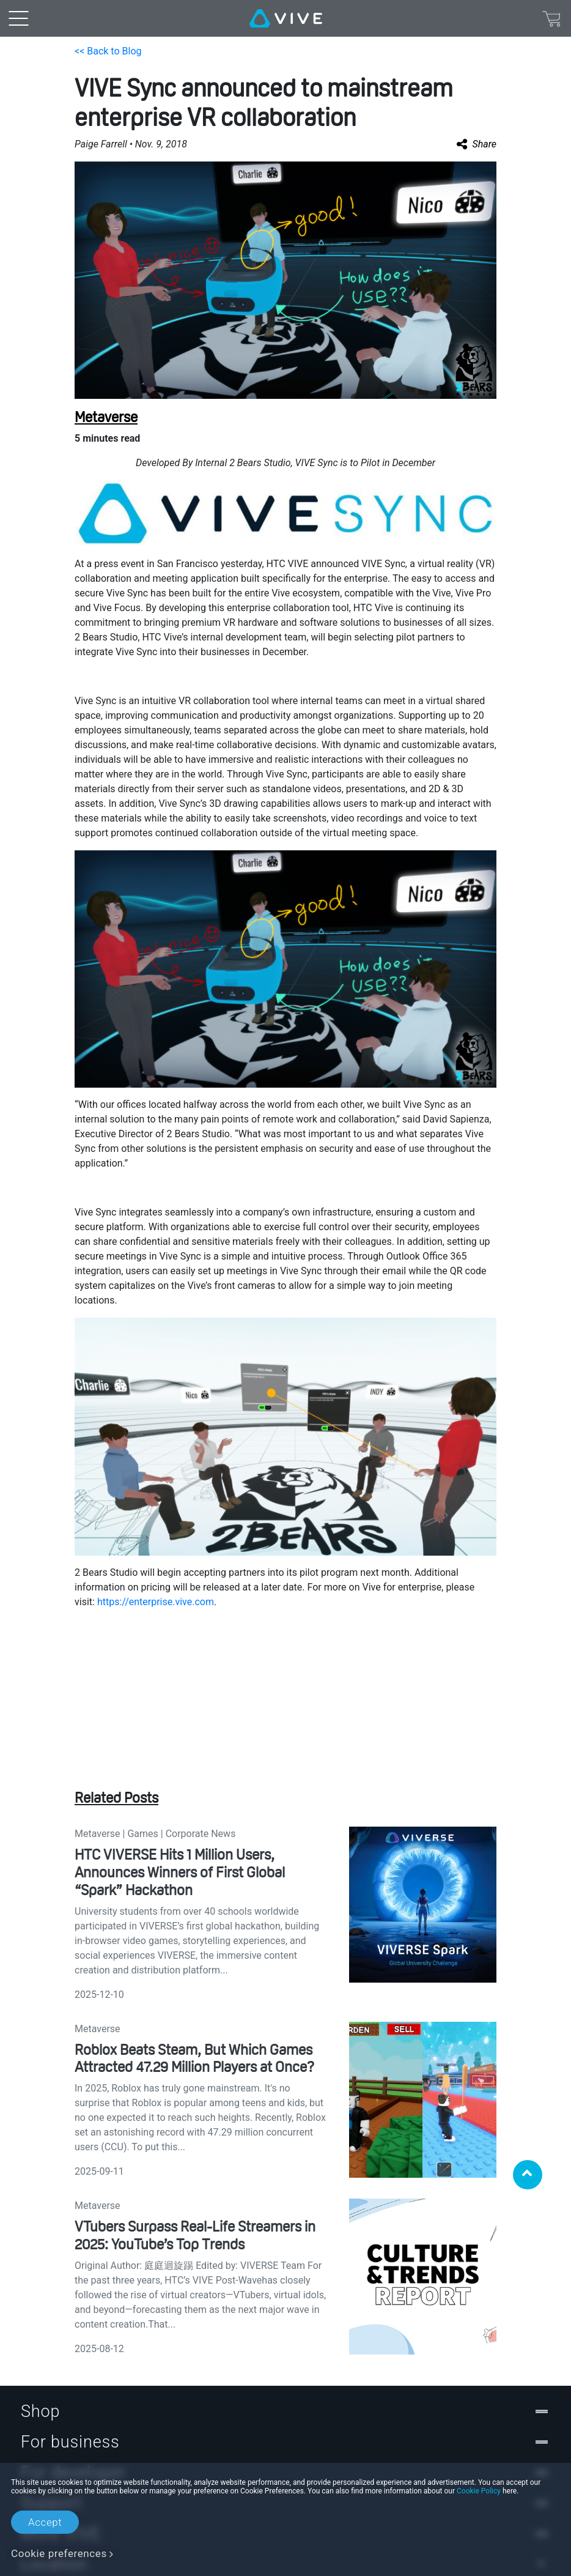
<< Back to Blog (108, 51)
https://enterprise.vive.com (155, 1602)
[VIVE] (285, 18)
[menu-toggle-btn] (18, 18)
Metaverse (106, 417)
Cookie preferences (59, 2553)
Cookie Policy (479, 2491)
